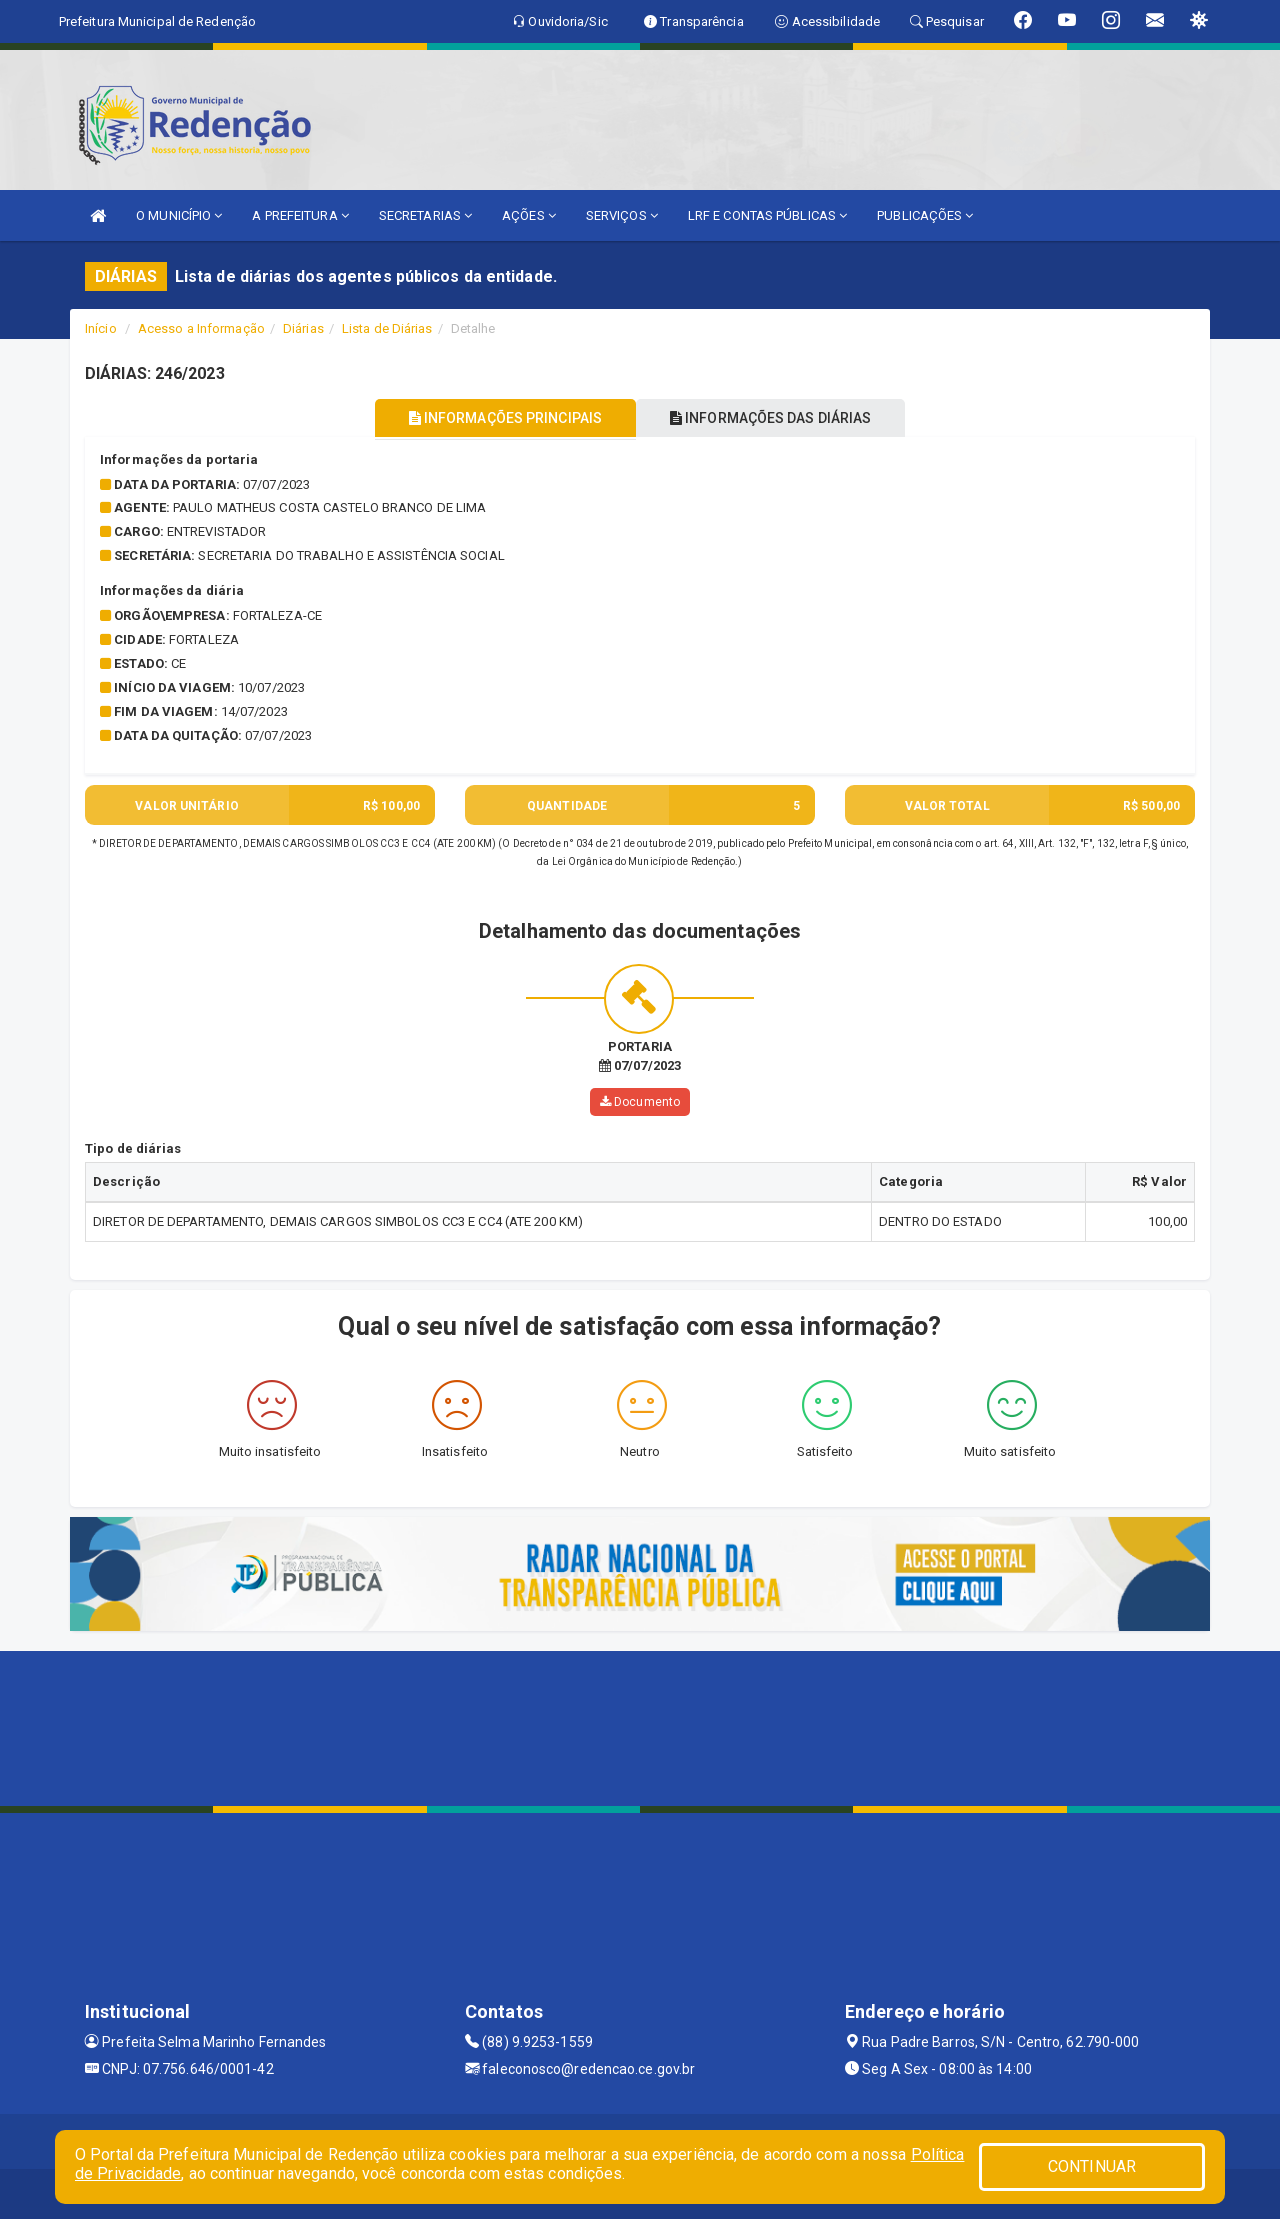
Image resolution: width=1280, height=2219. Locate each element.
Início (101, 328)
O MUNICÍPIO (179, 215)
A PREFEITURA (300, 215)
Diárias (303, 328)
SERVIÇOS (622, 215)
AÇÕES (529, 215)
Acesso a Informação (201, 328)
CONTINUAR (1092, 2166)
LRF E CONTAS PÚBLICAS (767, 215)
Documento (640, 1102)
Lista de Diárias (387, 328)
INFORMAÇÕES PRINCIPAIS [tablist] (497, 418)
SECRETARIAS (425, 215)
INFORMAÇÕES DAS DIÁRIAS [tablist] (779, 418)
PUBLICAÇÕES (925, 215)
